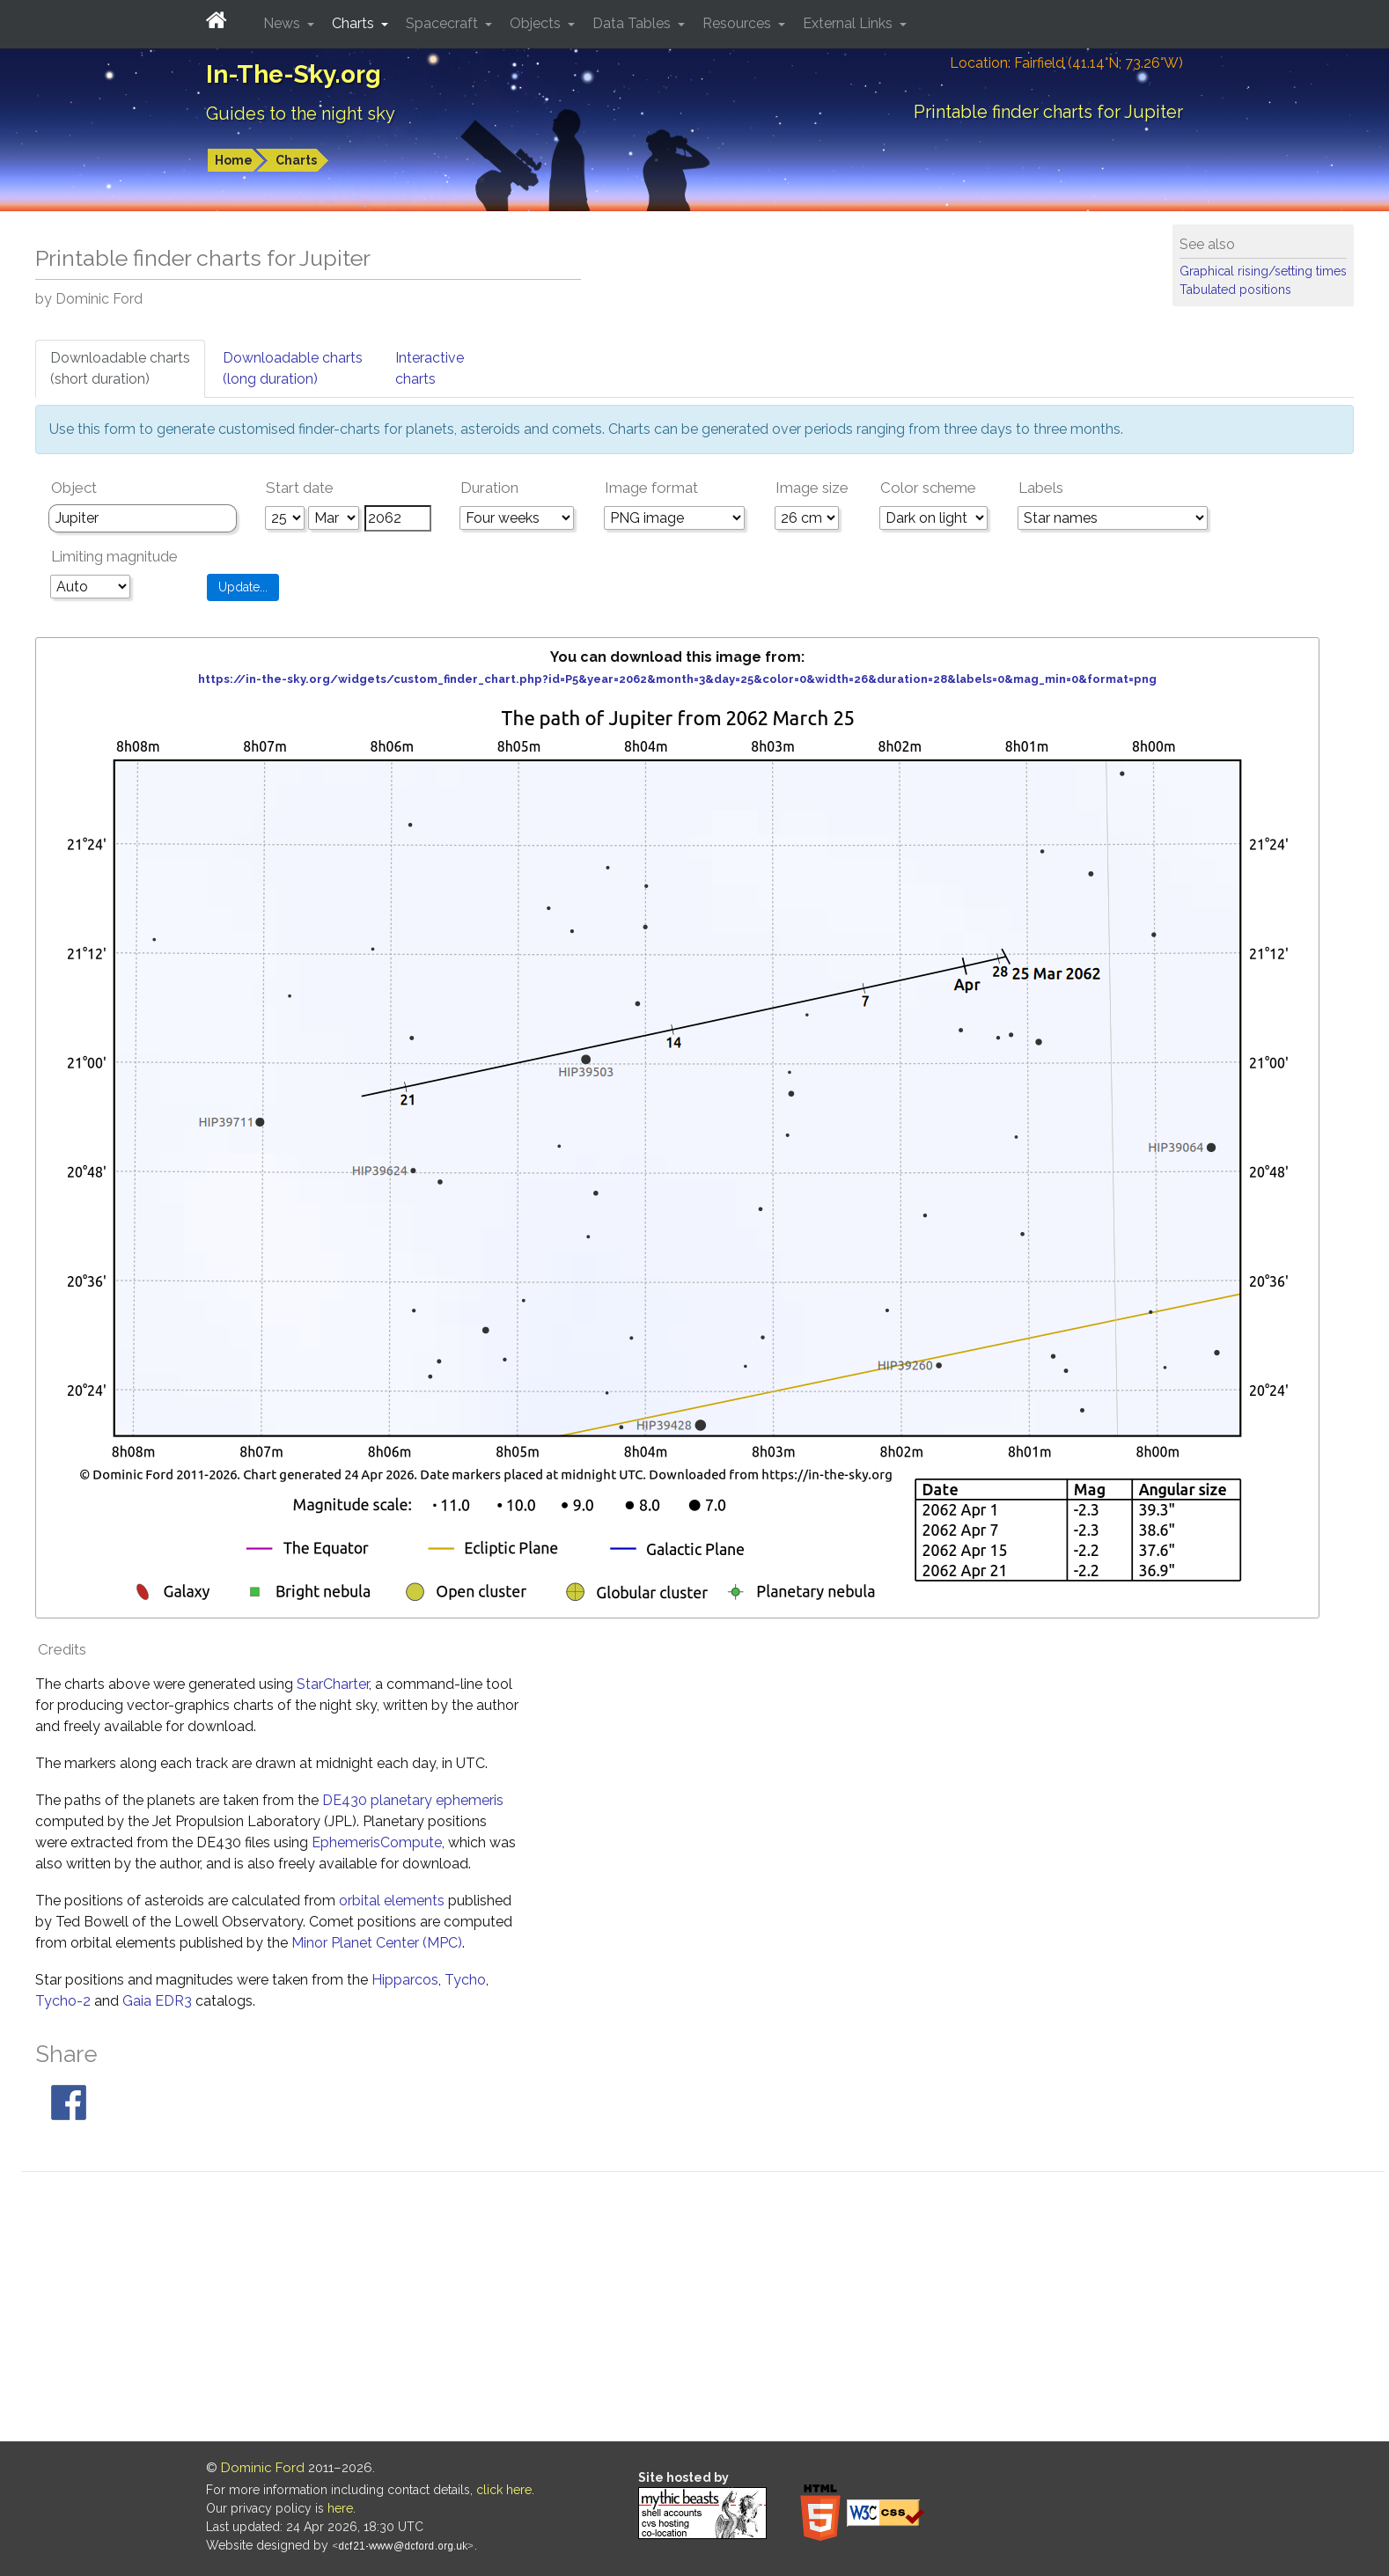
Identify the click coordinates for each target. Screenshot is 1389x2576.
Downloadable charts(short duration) (120, 368)
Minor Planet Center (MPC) (376, 1942)
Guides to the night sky (300, 113)
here (340, 2508)
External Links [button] (849, 23)
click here (504, 2490)
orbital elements (392, 1900)
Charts (296, 160)
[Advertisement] (703, 2309)
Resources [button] (738, 23)
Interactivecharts (429, 368)
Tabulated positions (1235, 290)
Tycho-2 (63, 2001)
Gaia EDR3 (157, 2001)
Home (234, 160)
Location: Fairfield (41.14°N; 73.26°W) (1066, 63)
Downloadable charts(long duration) (293, 368)
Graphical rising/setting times (1263, 271)
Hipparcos (404, 1979)
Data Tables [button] (633, 23)
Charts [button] (355, 23)
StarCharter (333, 1684)
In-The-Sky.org (293, 74)
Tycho (465, 1979)
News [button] (283, 23)
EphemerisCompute (377, 1842)
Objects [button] (537, 23)
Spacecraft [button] (443, 23)
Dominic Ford (263, 2468)
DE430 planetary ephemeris (412, 1800)
